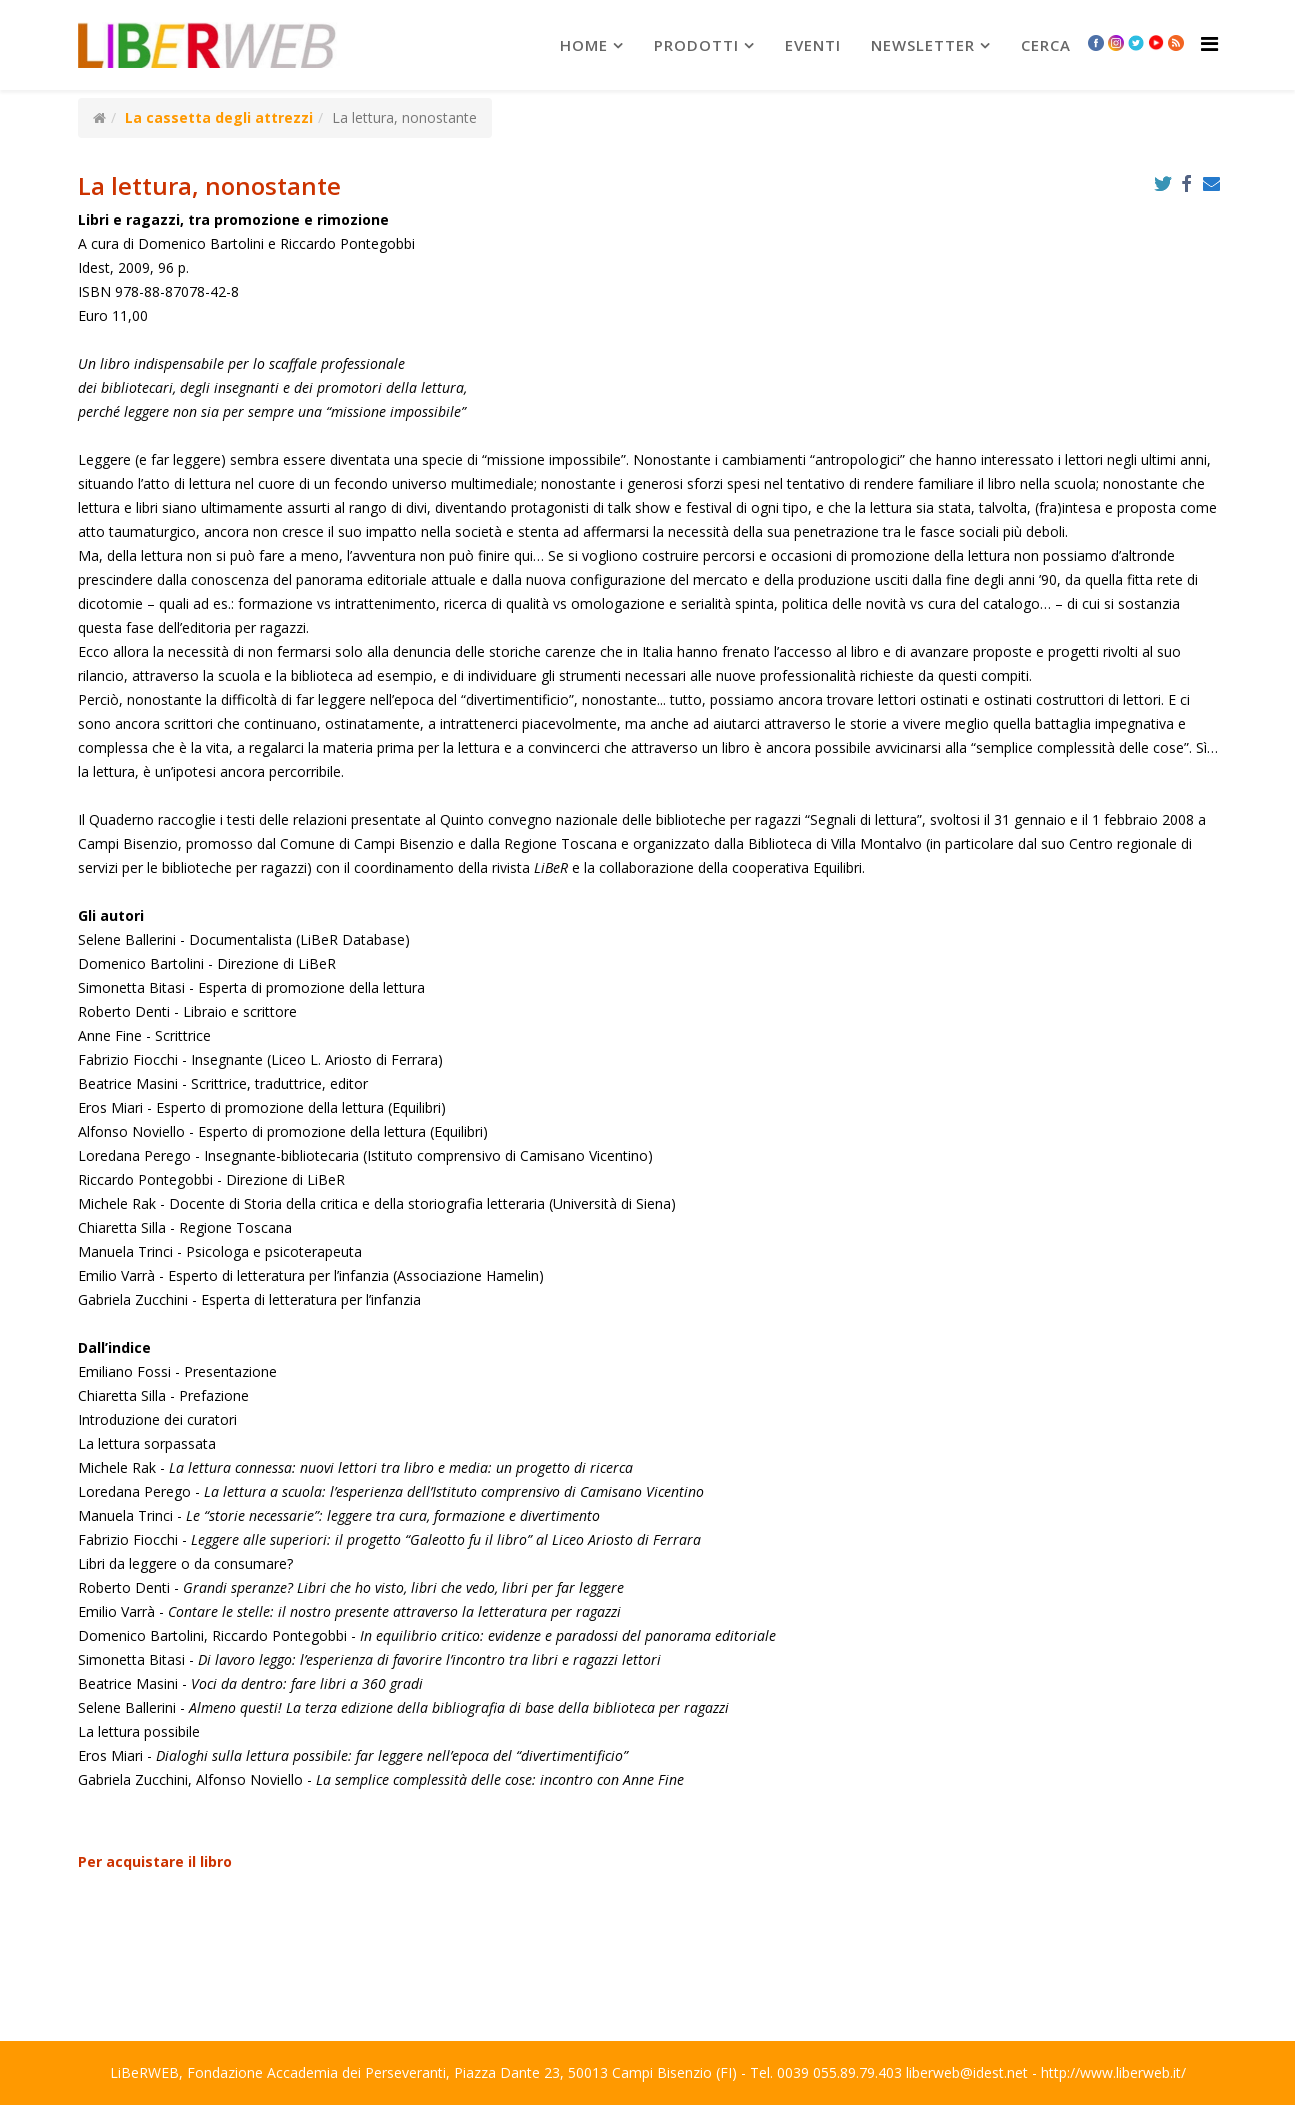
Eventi (813, 45)
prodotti (696, 45)
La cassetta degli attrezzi (219, 117)
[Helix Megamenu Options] (1209, 43)
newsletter (923, 45)
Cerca (1046, 45)
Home (584, 45)
